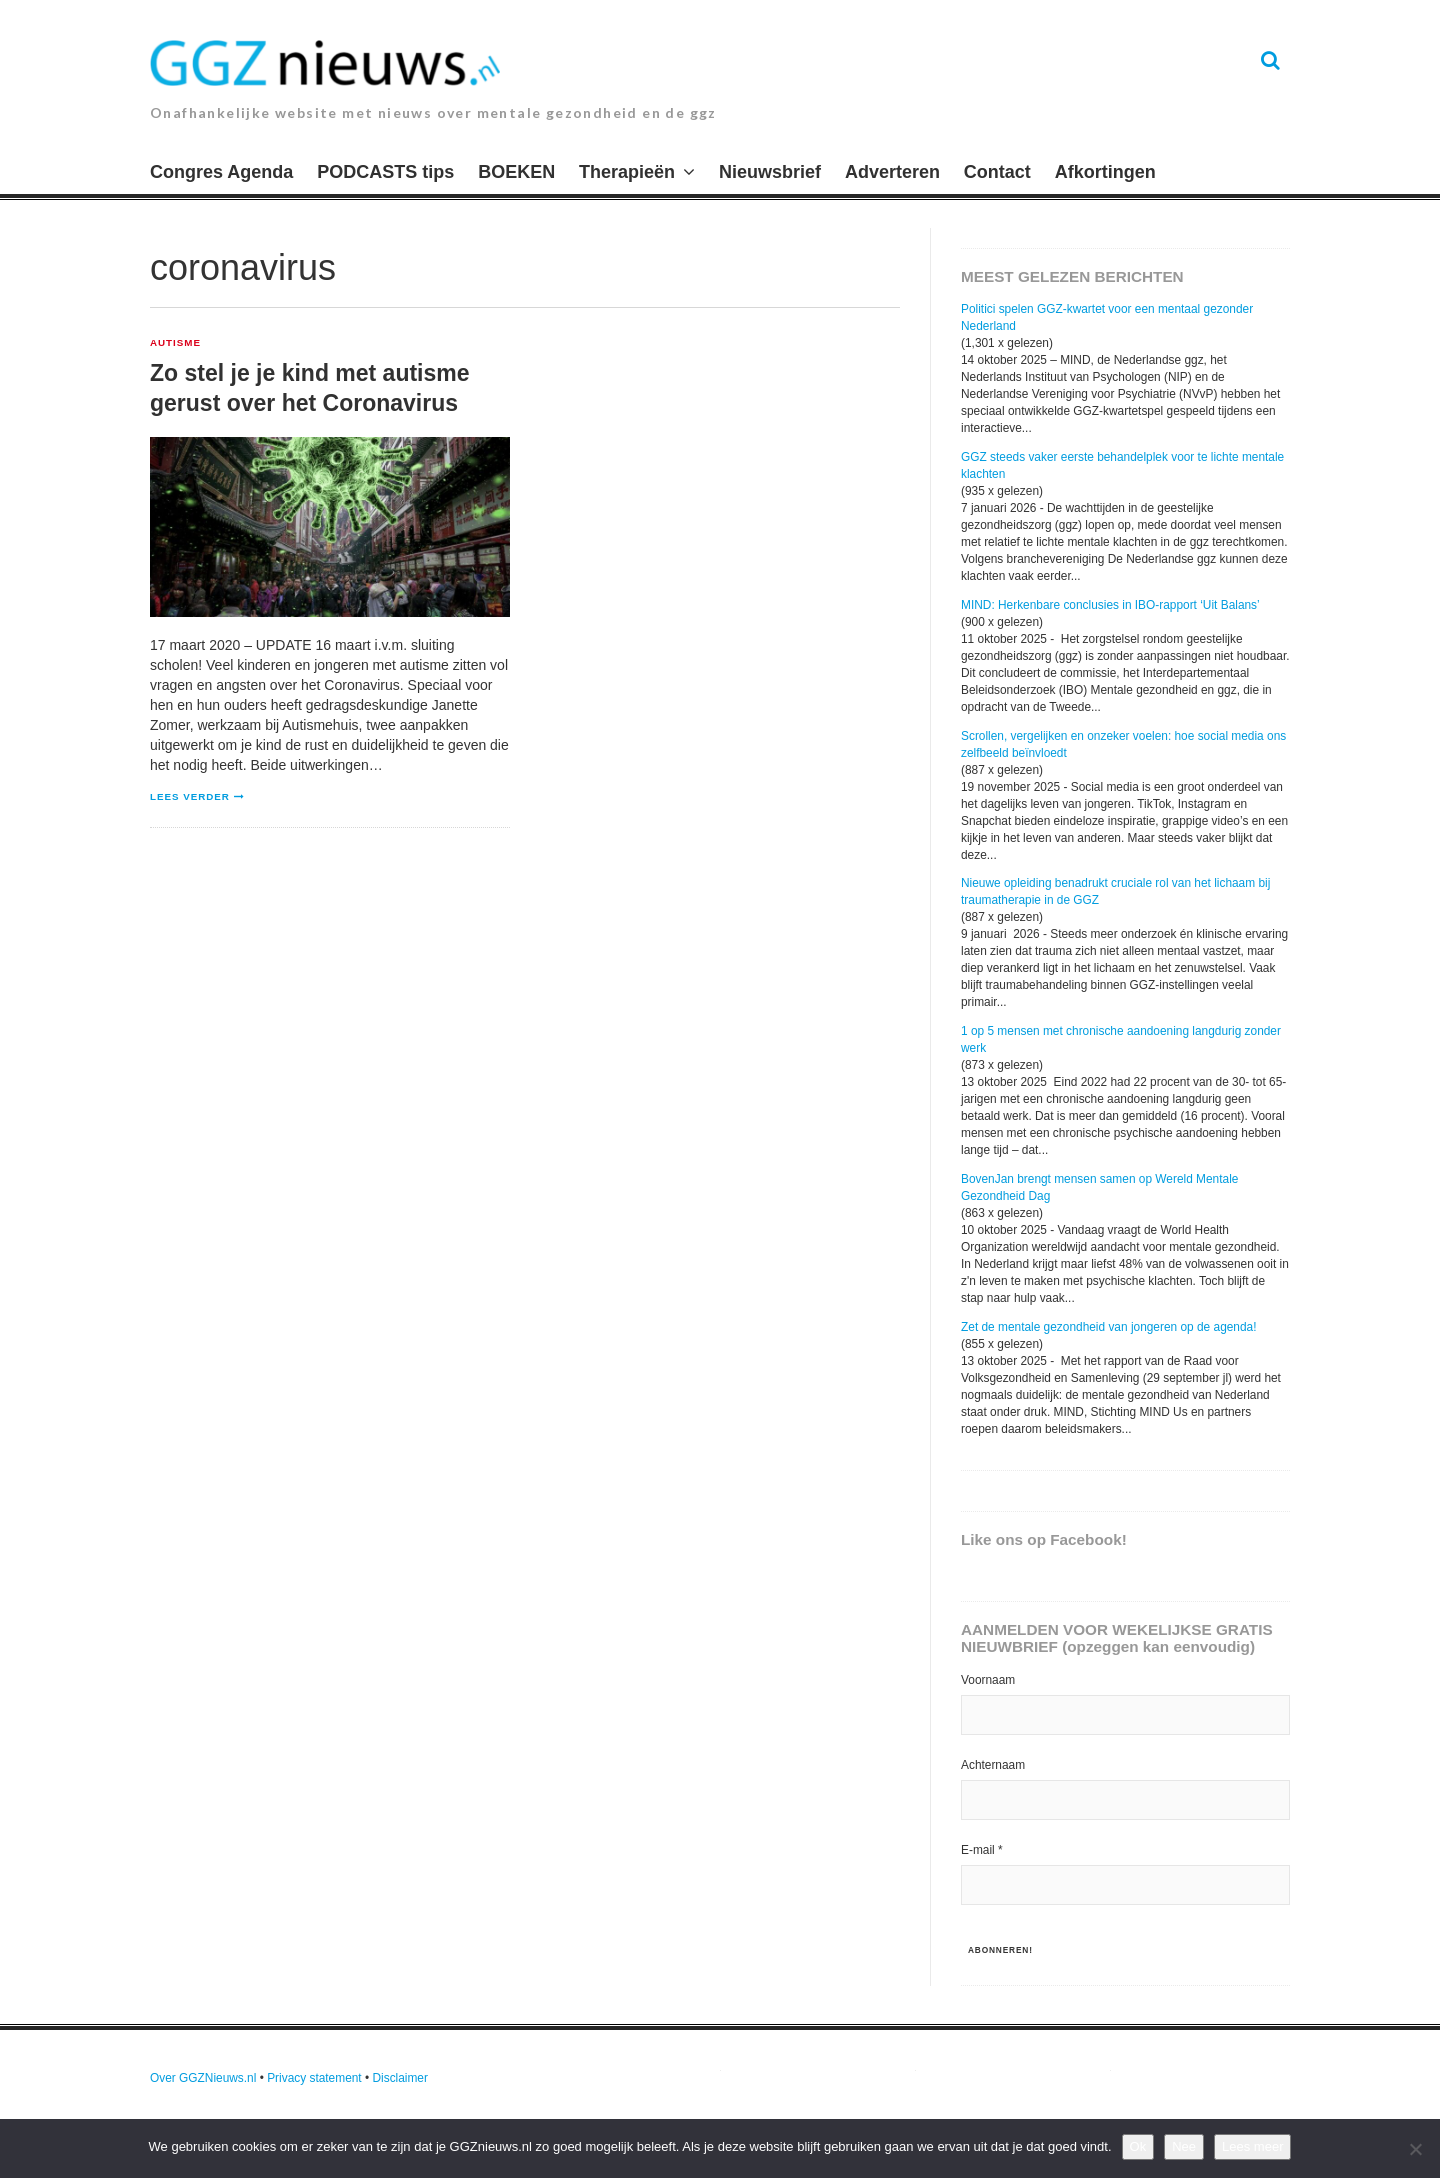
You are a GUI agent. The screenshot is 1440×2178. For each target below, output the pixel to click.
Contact (997, 172)
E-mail (982, 1850)
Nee (1184, 2146)
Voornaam (988, 1680)
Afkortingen (1105, 172)
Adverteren (892, 172)
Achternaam (993, 1765)
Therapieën (627, 172)
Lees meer (1252, 2146)
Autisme (175, 343)
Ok (1138, 2146)
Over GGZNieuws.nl (203, 2078)
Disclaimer (400, 2078)
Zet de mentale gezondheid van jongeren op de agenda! (1109, 1327)
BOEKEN (516, 172)
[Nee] (1415, 2149)
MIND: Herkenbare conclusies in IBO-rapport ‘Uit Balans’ (1110, 605)
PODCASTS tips (385, 172)
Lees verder (190, 796)
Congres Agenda (221, 172)
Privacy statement (314, 2078)
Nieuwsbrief (770, 172)
